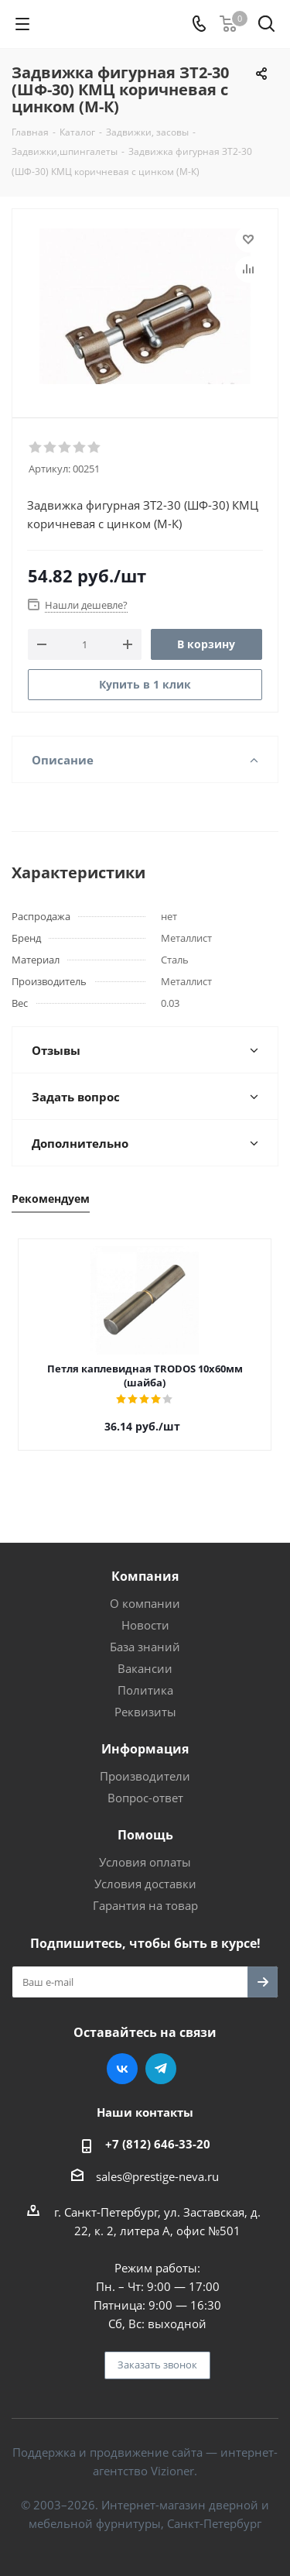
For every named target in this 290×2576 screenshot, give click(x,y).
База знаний (145, 1646)
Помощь (145, 1834)
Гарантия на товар (145, 1905)
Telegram (160, 2068)
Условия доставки (145, 1883)
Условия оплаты (145, 1862)
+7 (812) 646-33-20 (157, 2144)
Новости (145, 1625)
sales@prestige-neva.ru (157, 2176)
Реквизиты (145, 1711)
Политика (145, 1690)
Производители (145, 1776)
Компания (145, 1576)
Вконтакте (122, 2068)
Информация (145, 1748)
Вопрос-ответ (145, 1797)
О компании (145, 1603)
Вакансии (145, 1668)
